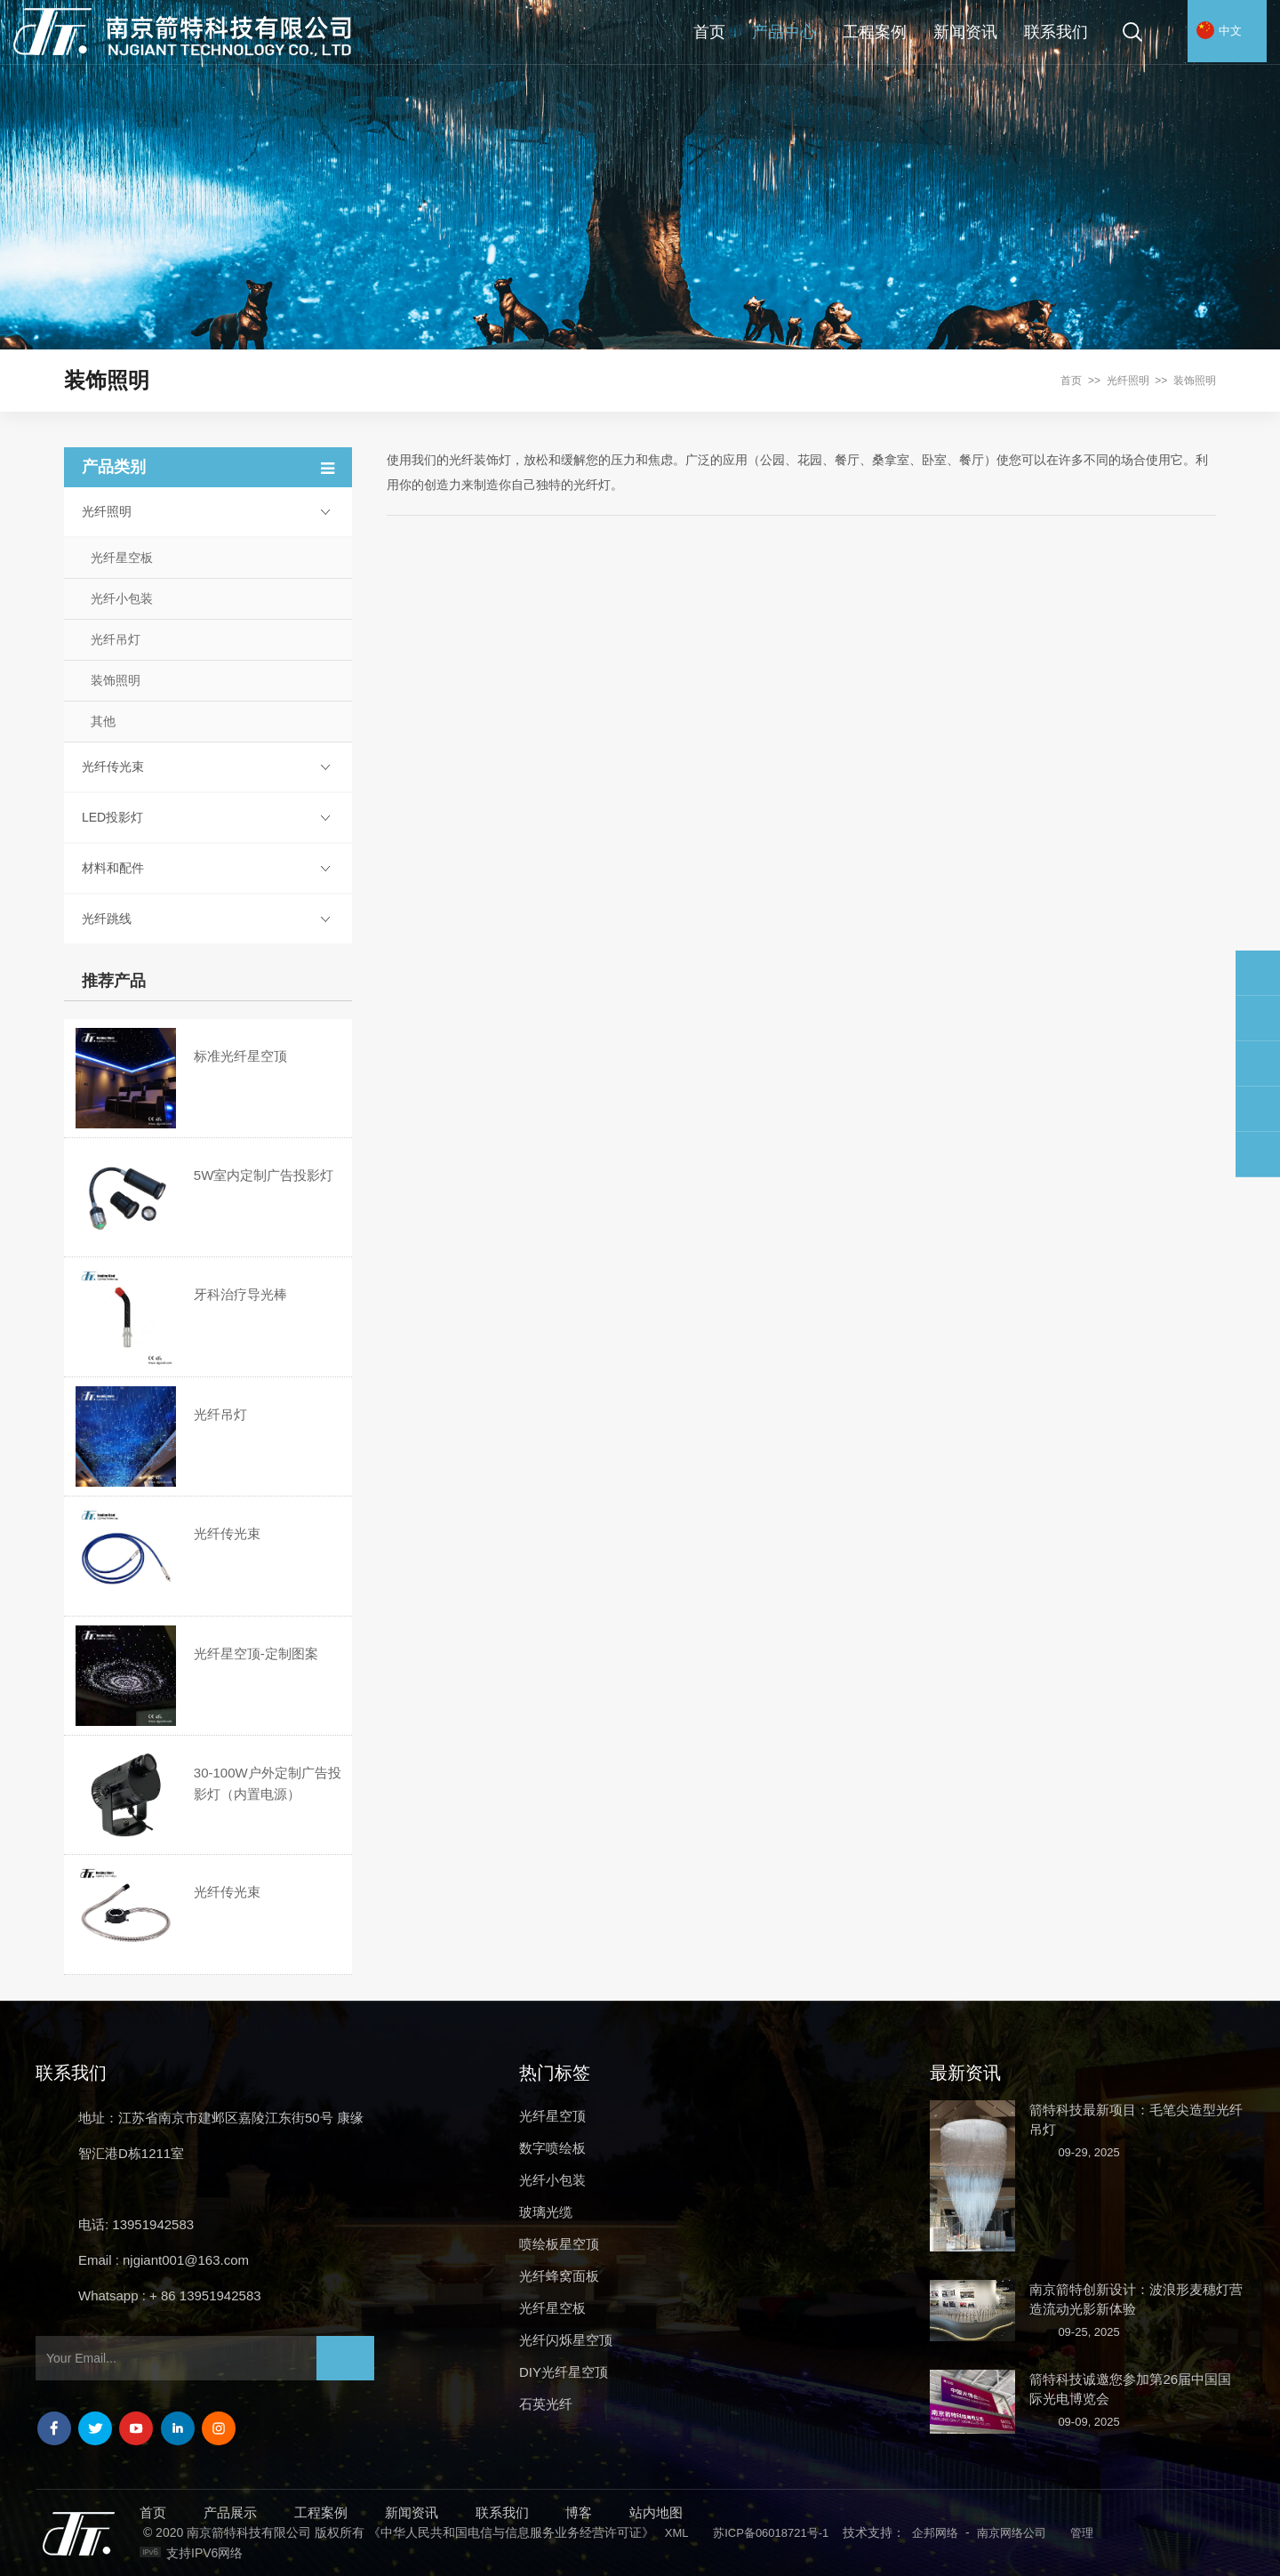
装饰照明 (1194, 380)
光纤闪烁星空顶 (565, 2339)
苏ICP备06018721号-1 (770, 2533)
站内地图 (656, 2512)
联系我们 (1056, 32)
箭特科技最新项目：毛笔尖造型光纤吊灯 (1136, 2119)
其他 (103, 721)
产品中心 (784, 32)
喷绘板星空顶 (559, 2243)
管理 (1081, 2533)
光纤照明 (1128, 380)
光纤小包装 (122, 598)
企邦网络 (935, 2533)
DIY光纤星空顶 (563, 2371)
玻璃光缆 (545, 2211)
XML (677, 2533)
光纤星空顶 (552, 2115)
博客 (578, 2512)
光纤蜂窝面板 (559, 2275)
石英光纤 (545, 2403)
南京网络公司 (1011, 2533)
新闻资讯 (965, 32)
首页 (709, 32)
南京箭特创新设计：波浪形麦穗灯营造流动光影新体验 (1136, 2299)
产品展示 (230, 2512)
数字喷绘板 (552, 2147)
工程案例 (875, 32)
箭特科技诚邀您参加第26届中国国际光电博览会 (1130, 2388)
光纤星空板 (122, 557)
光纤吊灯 (115, 639)
